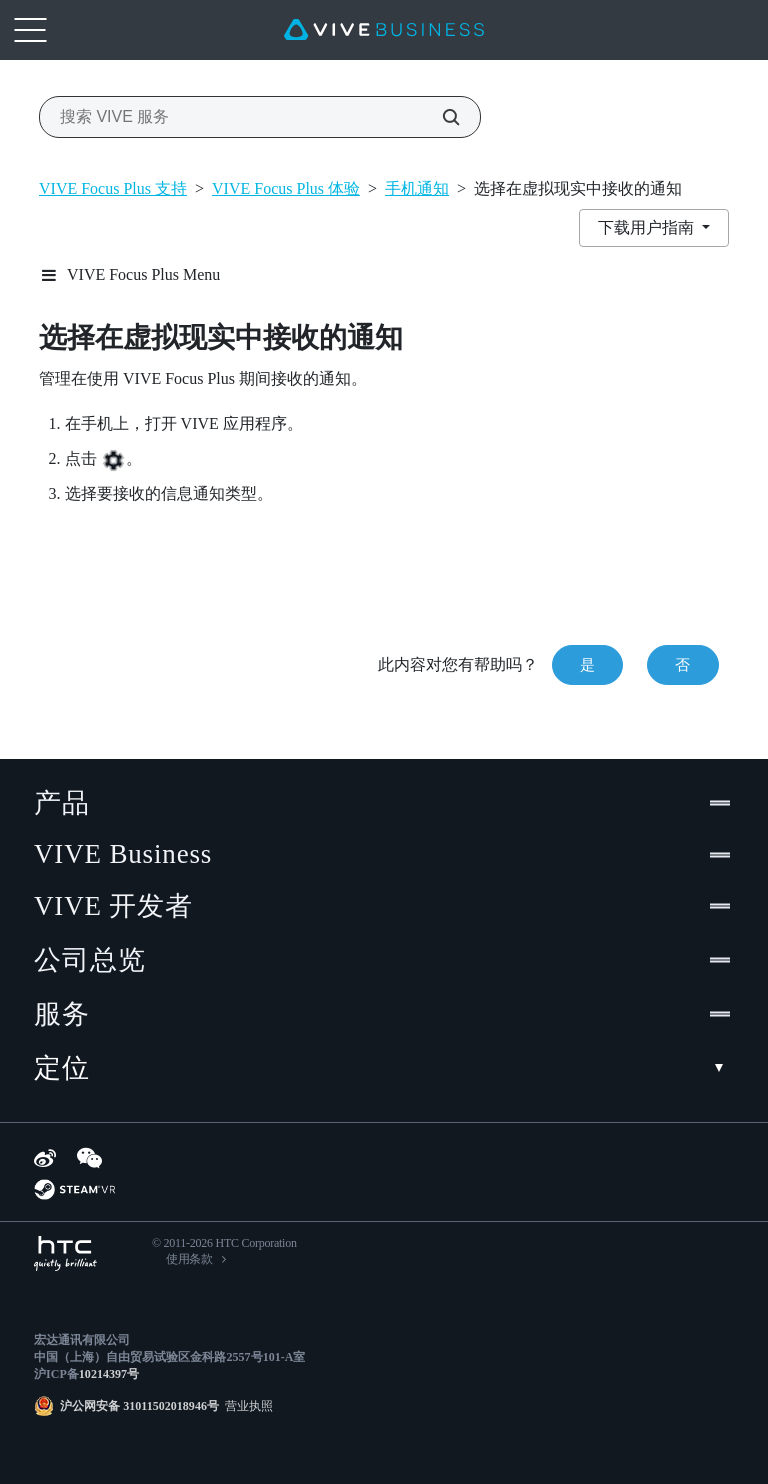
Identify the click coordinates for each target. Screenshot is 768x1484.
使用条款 (189, 1259)
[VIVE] (384, 30)
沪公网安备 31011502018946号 (139, 1406)
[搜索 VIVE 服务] (440, 117)
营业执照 (246, 1406)
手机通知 (417, 188)
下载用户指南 (648, 227)
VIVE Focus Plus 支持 (113, 188)
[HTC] (65, 1253)
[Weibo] (45, 1158)
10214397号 (109, 1374)
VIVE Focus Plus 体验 (286, 188)
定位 (384, 1068)
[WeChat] (89, 1158)
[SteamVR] (74, 1189)
